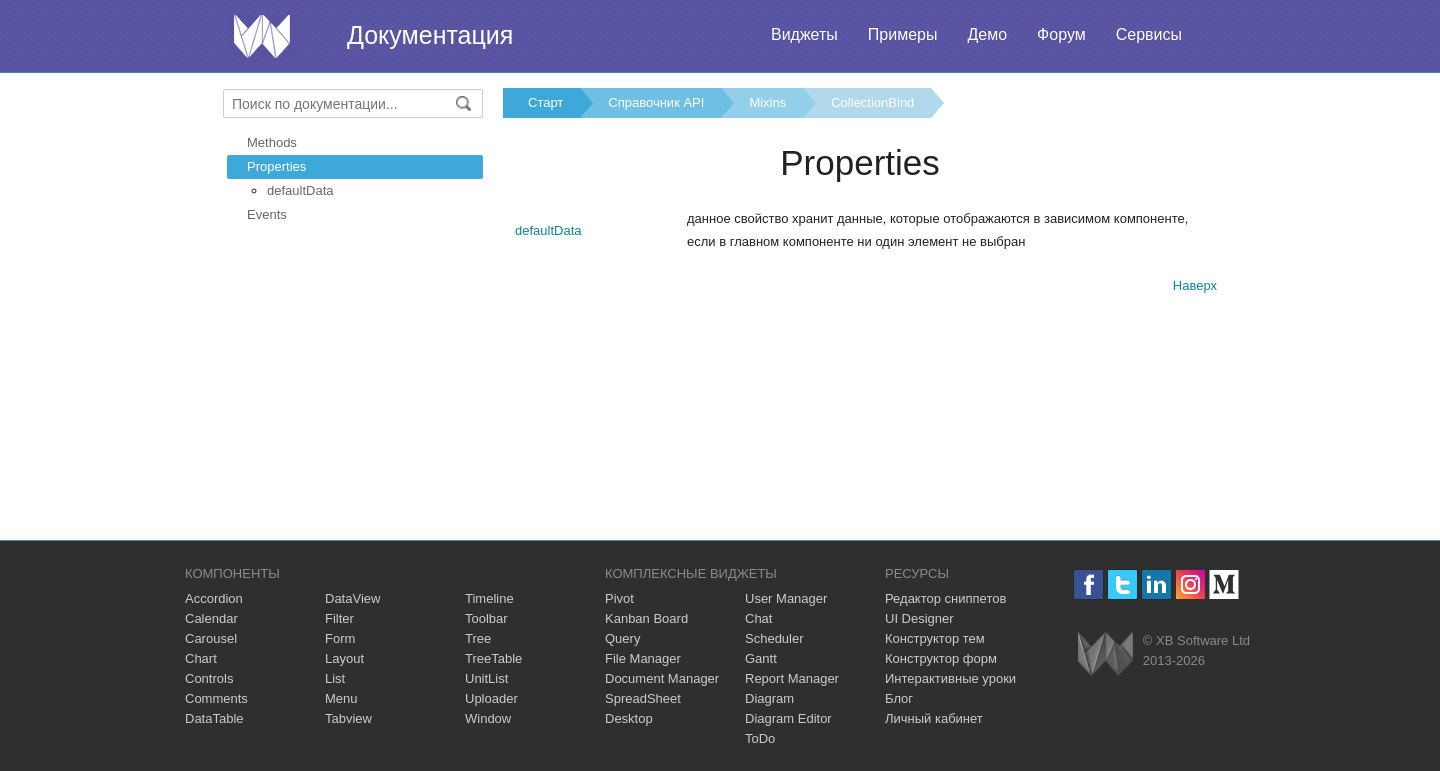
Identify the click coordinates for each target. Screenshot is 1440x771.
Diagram (769, 698)
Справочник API (656, 102)
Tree (478, 638)
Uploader (491, 698)
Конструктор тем (935, 638)
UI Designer (919, 618)
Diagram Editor (788, 718)
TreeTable (493, 658)
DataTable (214, 718)
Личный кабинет (934, 718)
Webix (1105, 653)
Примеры (903, 34)
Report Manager (792, 678)
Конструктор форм (941, 658)
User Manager (786, 598)
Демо (987, 34)
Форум (1061, 34)
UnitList (486, 678)
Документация (430, 35)
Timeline (489, 598)
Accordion (214, 598)
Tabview (348, 718)
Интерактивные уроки (950, 678)
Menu (341, 698)
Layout (344, 658)
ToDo (760, 738)
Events (267, 214)
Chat (758, 618)
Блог (899, 698)
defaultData (300, 190)
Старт (545, 102)
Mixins (767, 102)
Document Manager (662, 678)
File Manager (643, 658)
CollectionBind (872, 102)
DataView (352, 598)
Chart (201, 658)
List (335, 678)
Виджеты (804, 34)
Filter (339, 618)
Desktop (629, 718)
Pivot (619, 598)
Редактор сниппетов (945, 598)
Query (622, 638)
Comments (216, 698)
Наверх (1195, 285)
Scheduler (774, 638)
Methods (272, 142)
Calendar (211, 618)
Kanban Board (646, 618)
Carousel (211, 638)
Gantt (761, 658)
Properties (276, 166)
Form (340, 638)
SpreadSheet (643, 698)
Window (488, 718)
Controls (209, 678)
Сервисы (1149, 34)
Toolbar (486, 618)
